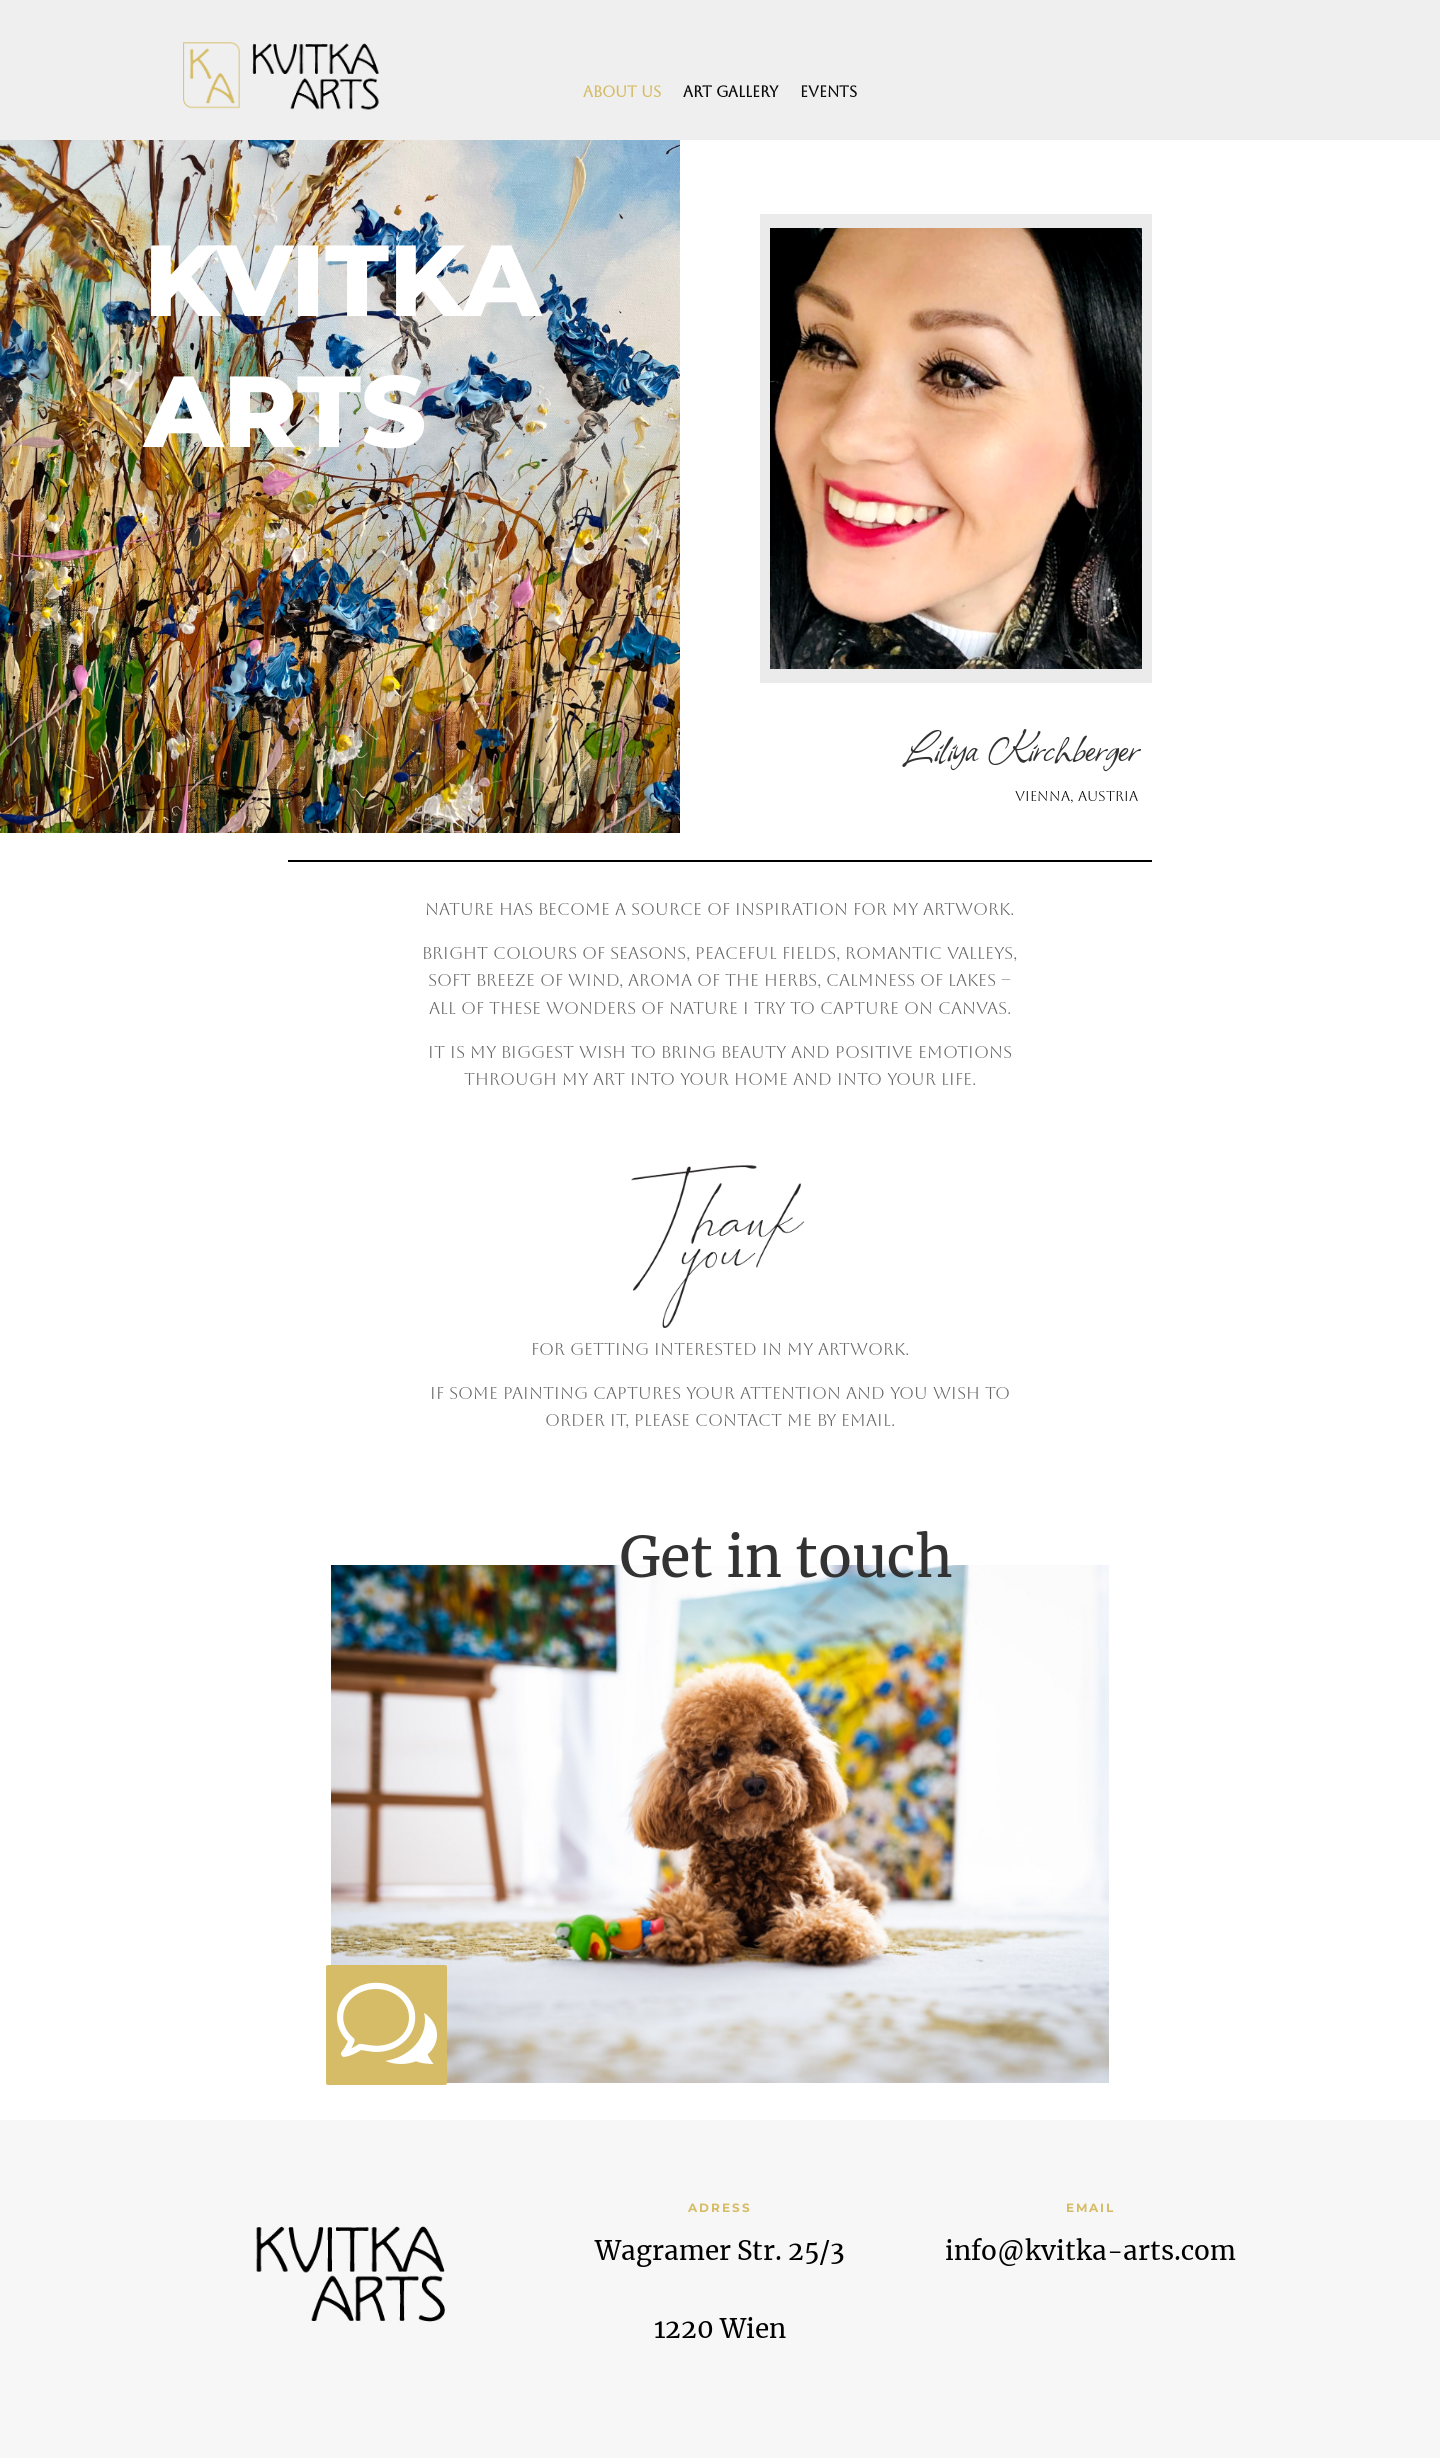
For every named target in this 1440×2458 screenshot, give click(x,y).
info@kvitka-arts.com (1090, 2250)
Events (828, 92)
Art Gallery (730, 92)
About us (622, 92)
